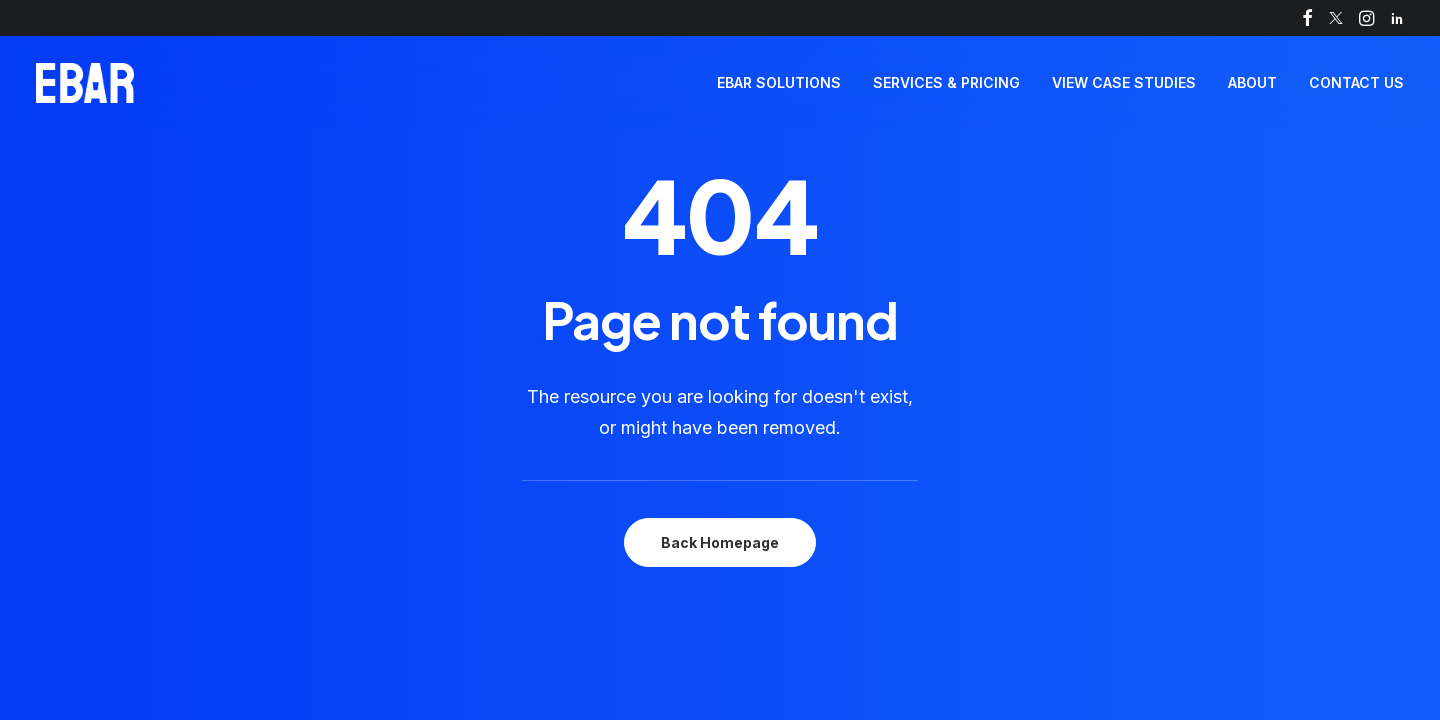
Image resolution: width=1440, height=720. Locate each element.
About (1252, 82)
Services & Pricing (946, 82)
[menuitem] (1307, 18)
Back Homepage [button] (720, 542)
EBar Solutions (779, 82)
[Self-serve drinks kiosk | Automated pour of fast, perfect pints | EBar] (85, 83)
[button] (1307, 18)
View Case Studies (1124, 82)
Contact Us (1356, 82)
